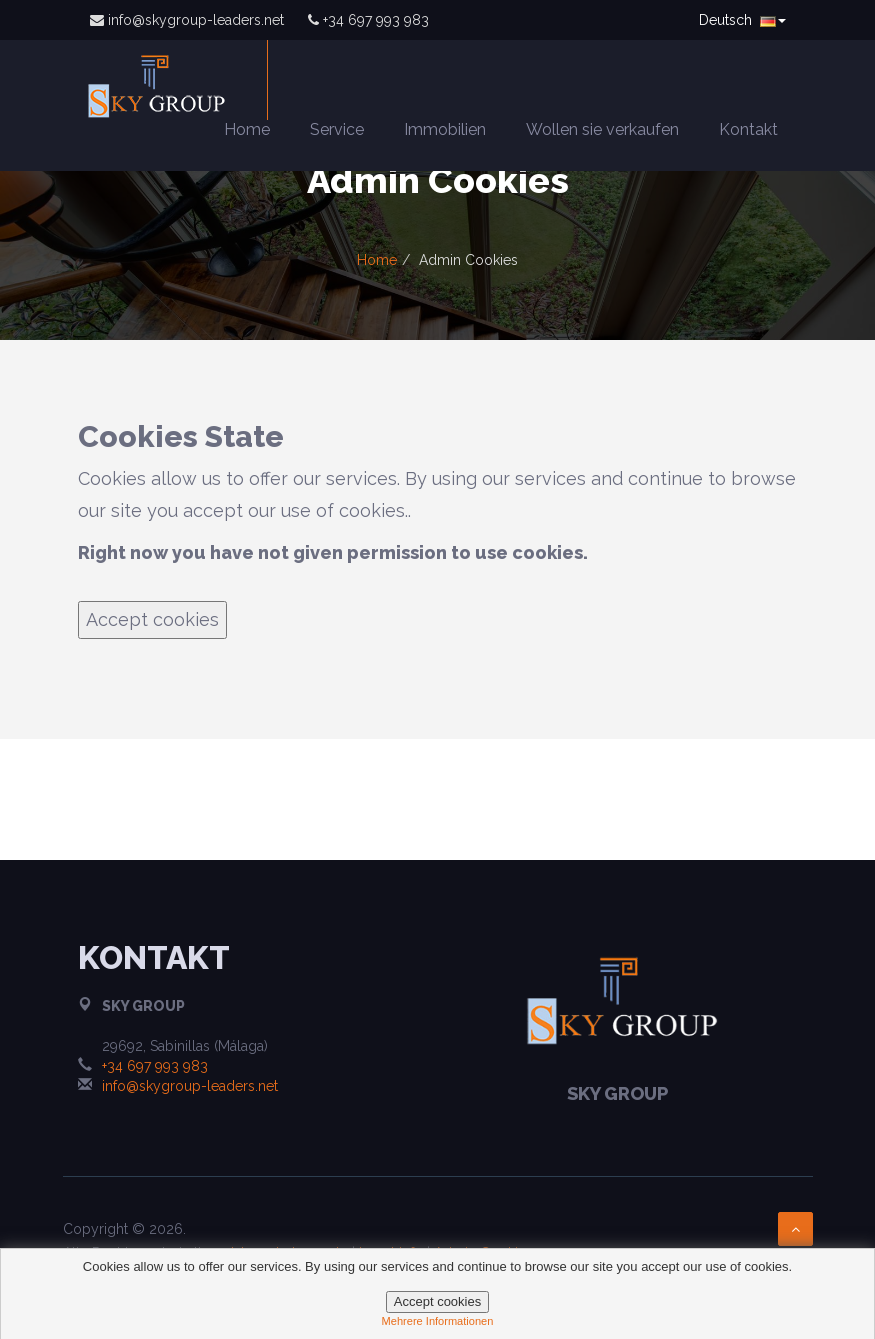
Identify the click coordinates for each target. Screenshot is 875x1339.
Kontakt (748, 129)
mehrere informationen (438, 1321)
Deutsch (742, 20)
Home (247, 129)
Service (337, 129)
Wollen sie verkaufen (602, 129)
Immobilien (445, 129)
